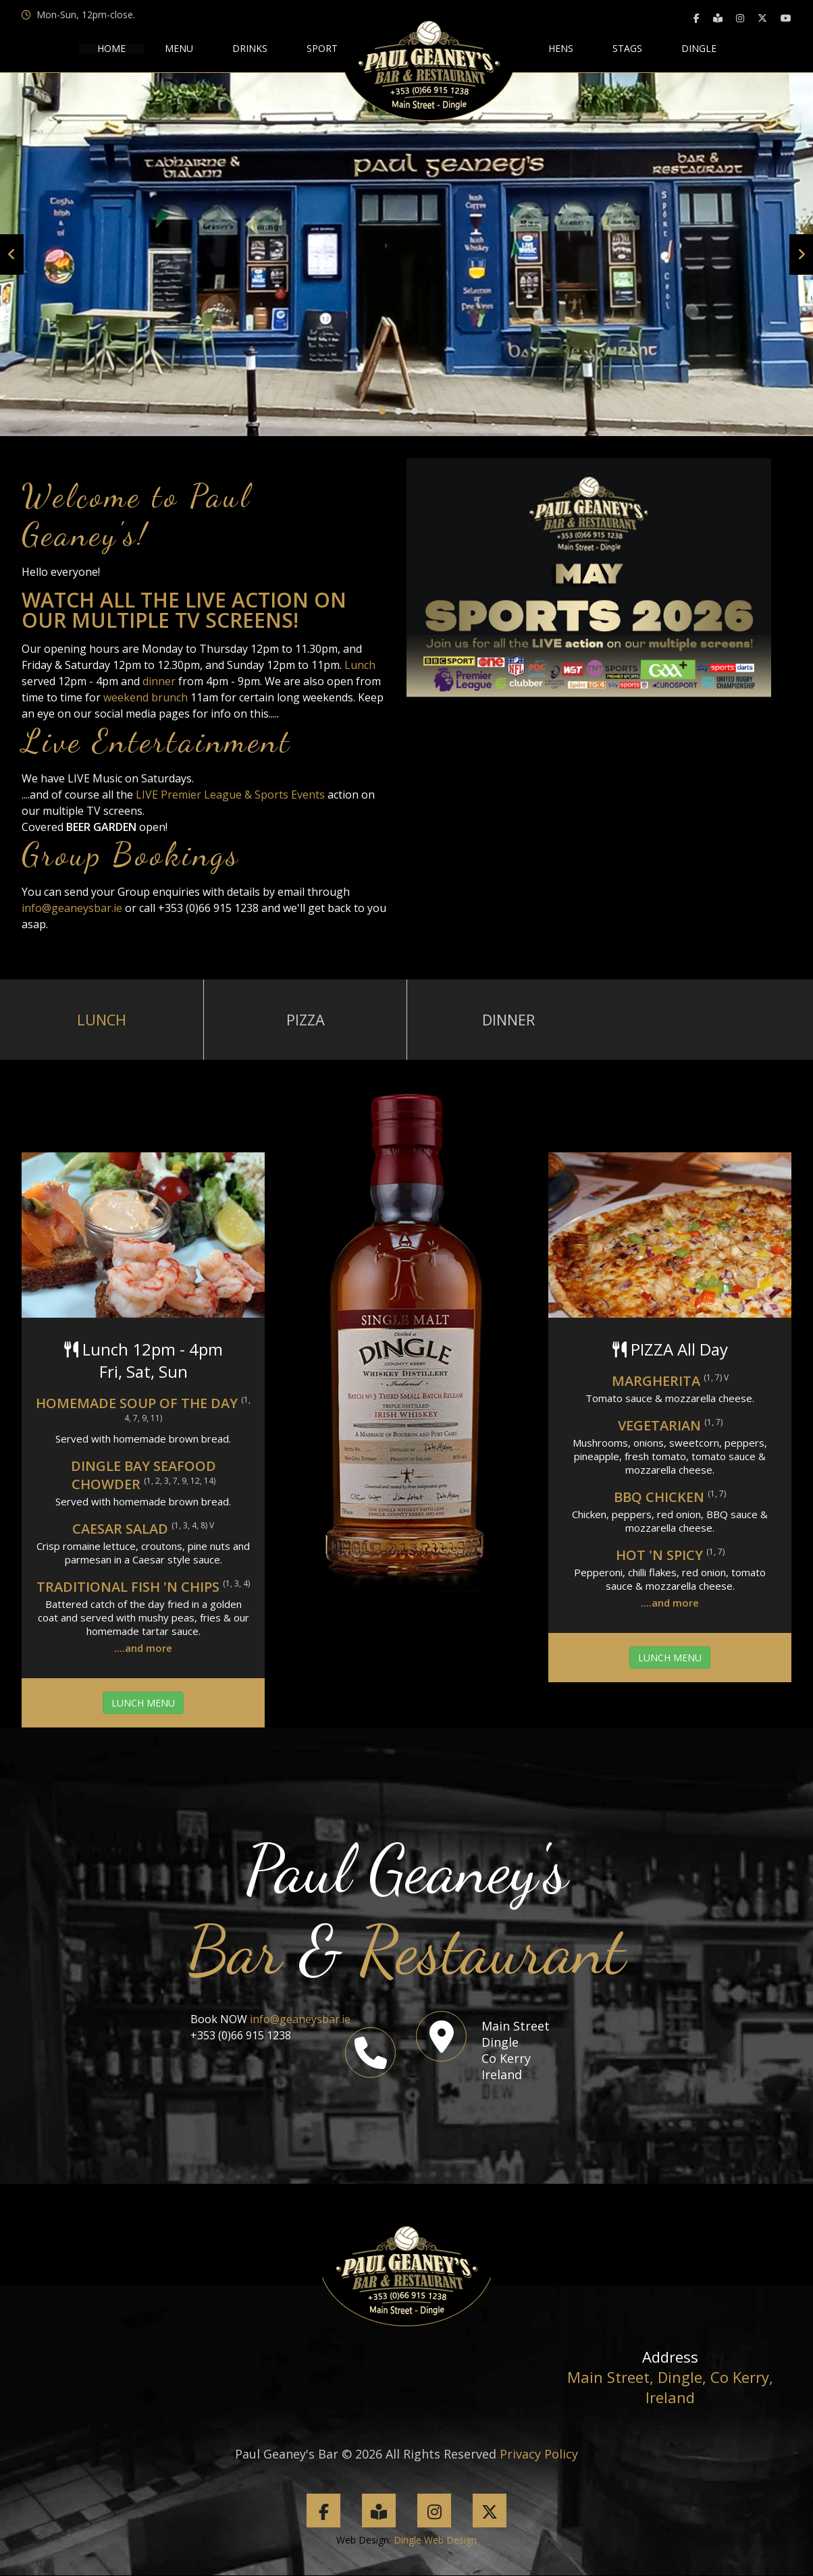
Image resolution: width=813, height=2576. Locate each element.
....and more (143, 1648)
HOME (111, 48)
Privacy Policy (539, 2454)
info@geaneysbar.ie (72, 908)
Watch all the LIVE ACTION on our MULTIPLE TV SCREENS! (184, 610)
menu (179, 48)
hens (560, 48)
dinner (160, 681)
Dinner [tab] (508, 1020)
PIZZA (642, 1350)
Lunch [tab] (102, 1020)
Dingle (698, 48)
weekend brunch (145, 697)
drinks (249, 48)
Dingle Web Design (435, 2540)
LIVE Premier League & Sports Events (230, 794)
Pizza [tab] (305, 1020)
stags (627, 48)
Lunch (359, 665)
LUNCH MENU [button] (143, 1703)
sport (322, 48)
